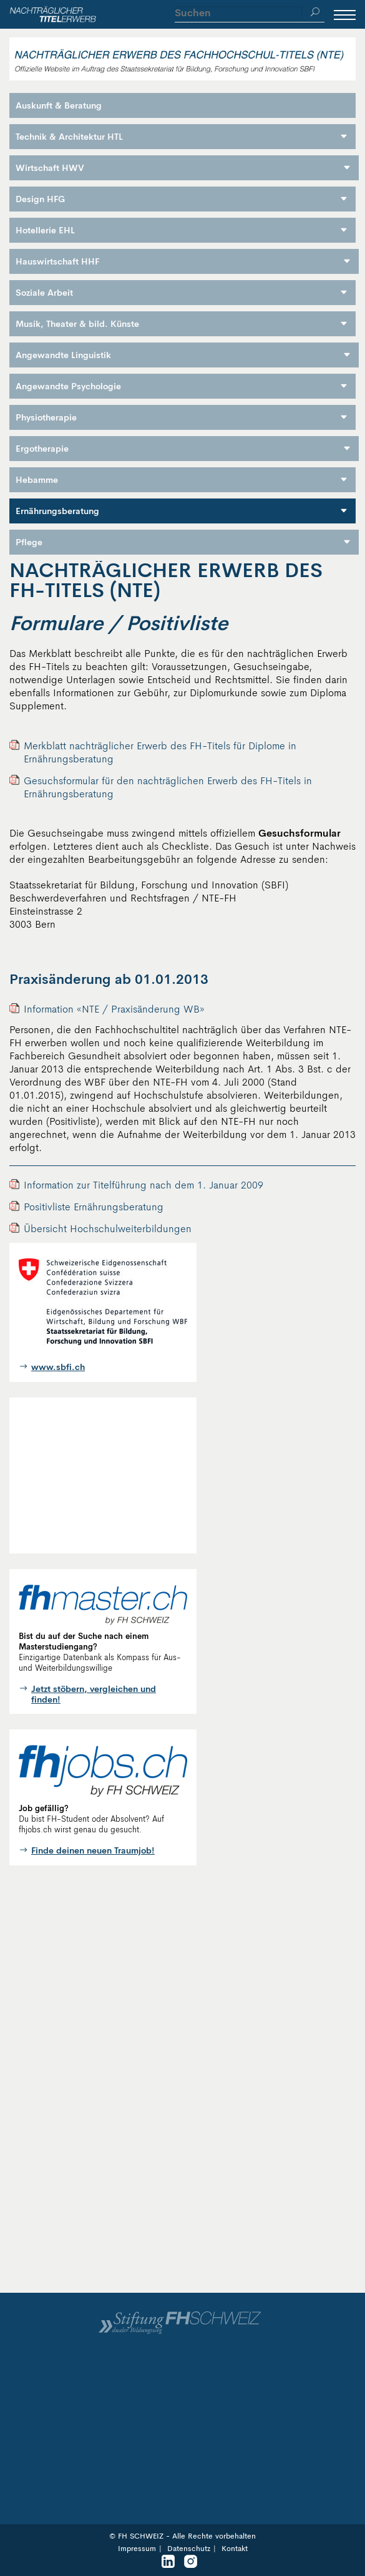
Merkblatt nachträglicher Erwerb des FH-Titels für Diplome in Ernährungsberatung (160, 752)
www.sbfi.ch (58, 1367)
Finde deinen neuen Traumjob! (93, 1850)
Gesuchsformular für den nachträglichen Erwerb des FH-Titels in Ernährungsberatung (168, 787)
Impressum (137, 2549)
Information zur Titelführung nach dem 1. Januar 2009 (143, 1185)
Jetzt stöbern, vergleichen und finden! (93, 1694)
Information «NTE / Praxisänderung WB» (114, 1009)
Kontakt (234, 2549)
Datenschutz (188, 2549)
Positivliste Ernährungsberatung (93, 1206)
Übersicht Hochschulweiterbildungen (108, 1228)
